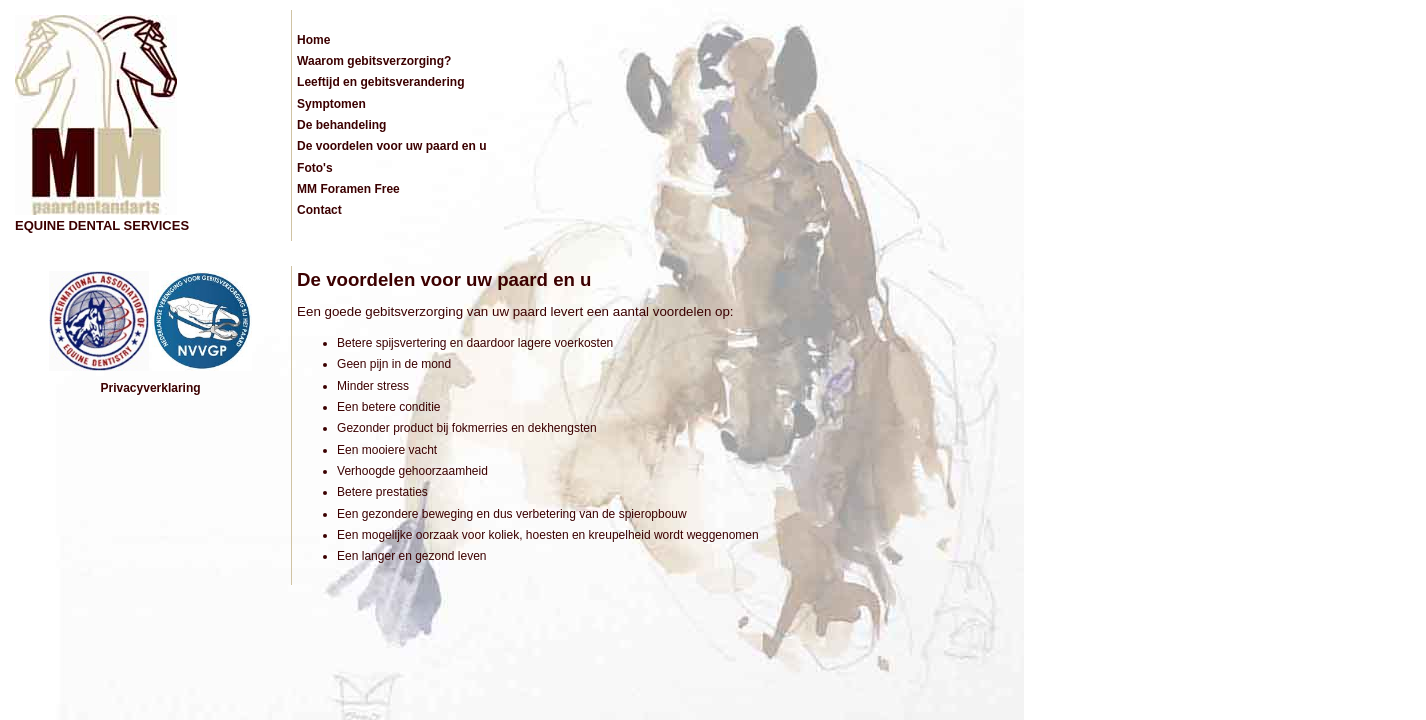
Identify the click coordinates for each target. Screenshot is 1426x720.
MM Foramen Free (348, 189)
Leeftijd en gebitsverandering (380, 82)
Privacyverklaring (151, 388)
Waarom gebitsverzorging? (374, 61)
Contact (319, 210)
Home (313, 40)
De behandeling (341, 125)
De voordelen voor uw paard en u (391, 146)
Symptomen (331, 104)
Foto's (315, 168)
